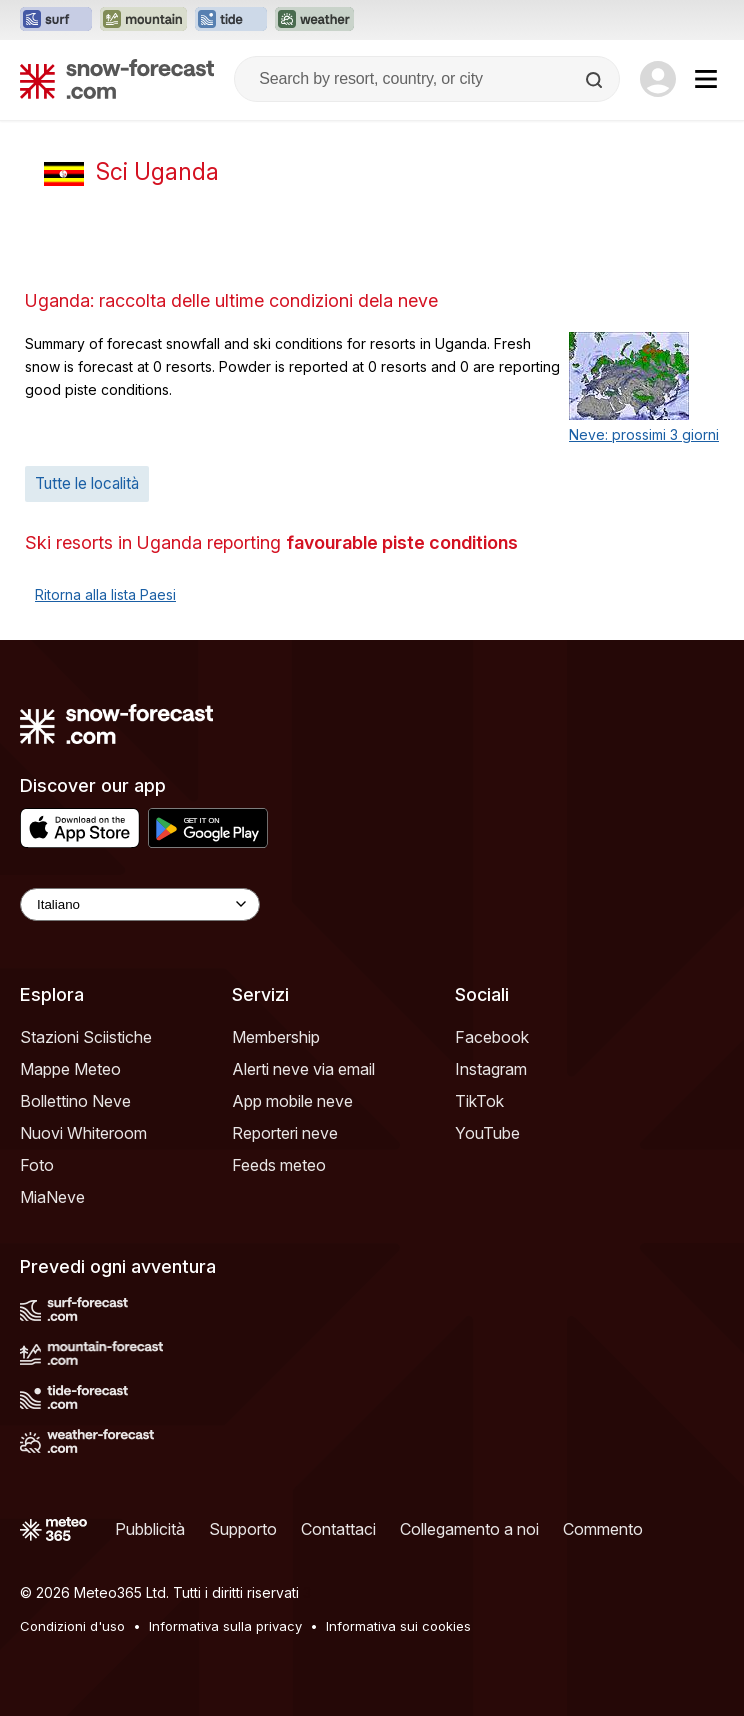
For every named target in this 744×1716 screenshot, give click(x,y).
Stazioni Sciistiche (86, 1037)
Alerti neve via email (303, 1069)
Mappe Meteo (70, 1069)
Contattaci (338, 1529)
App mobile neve (292, 1101)
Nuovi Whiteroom (83, 1133)
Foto (37, 1165)
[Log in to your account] (658, 79)
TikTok (479, 1101)
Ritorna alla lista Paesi (105, 594)
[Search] (596, 80)
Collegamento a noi (469, 1529)
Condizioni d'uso (72, 1626)
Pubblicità (150, 1529)
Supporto (243, 1529)
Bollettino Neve (75, 1101)
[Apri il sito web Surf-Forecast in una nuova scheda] (56, 20)
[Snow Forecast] (117, 79)
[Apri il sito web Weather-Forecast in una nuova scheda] (314, 20)
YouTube (487, 1133)
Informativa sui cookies (398, 1626)
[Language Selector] (140, 904)
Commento (603, 1529)
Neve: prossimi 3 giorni (644, 434)
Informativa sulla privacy (225, 1626)
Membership (276, 1037)
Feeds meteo (279, 1165)
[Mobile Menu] (706, 79)
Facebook (492, 1037)
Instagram (491, 1069)
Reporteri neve (285, 1133)
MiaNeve (52, 1197)
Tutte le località (87, 483)
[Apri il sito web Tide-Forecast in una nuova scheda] (231, 20)
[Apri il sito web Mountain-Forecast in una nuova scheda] (143, 20)
